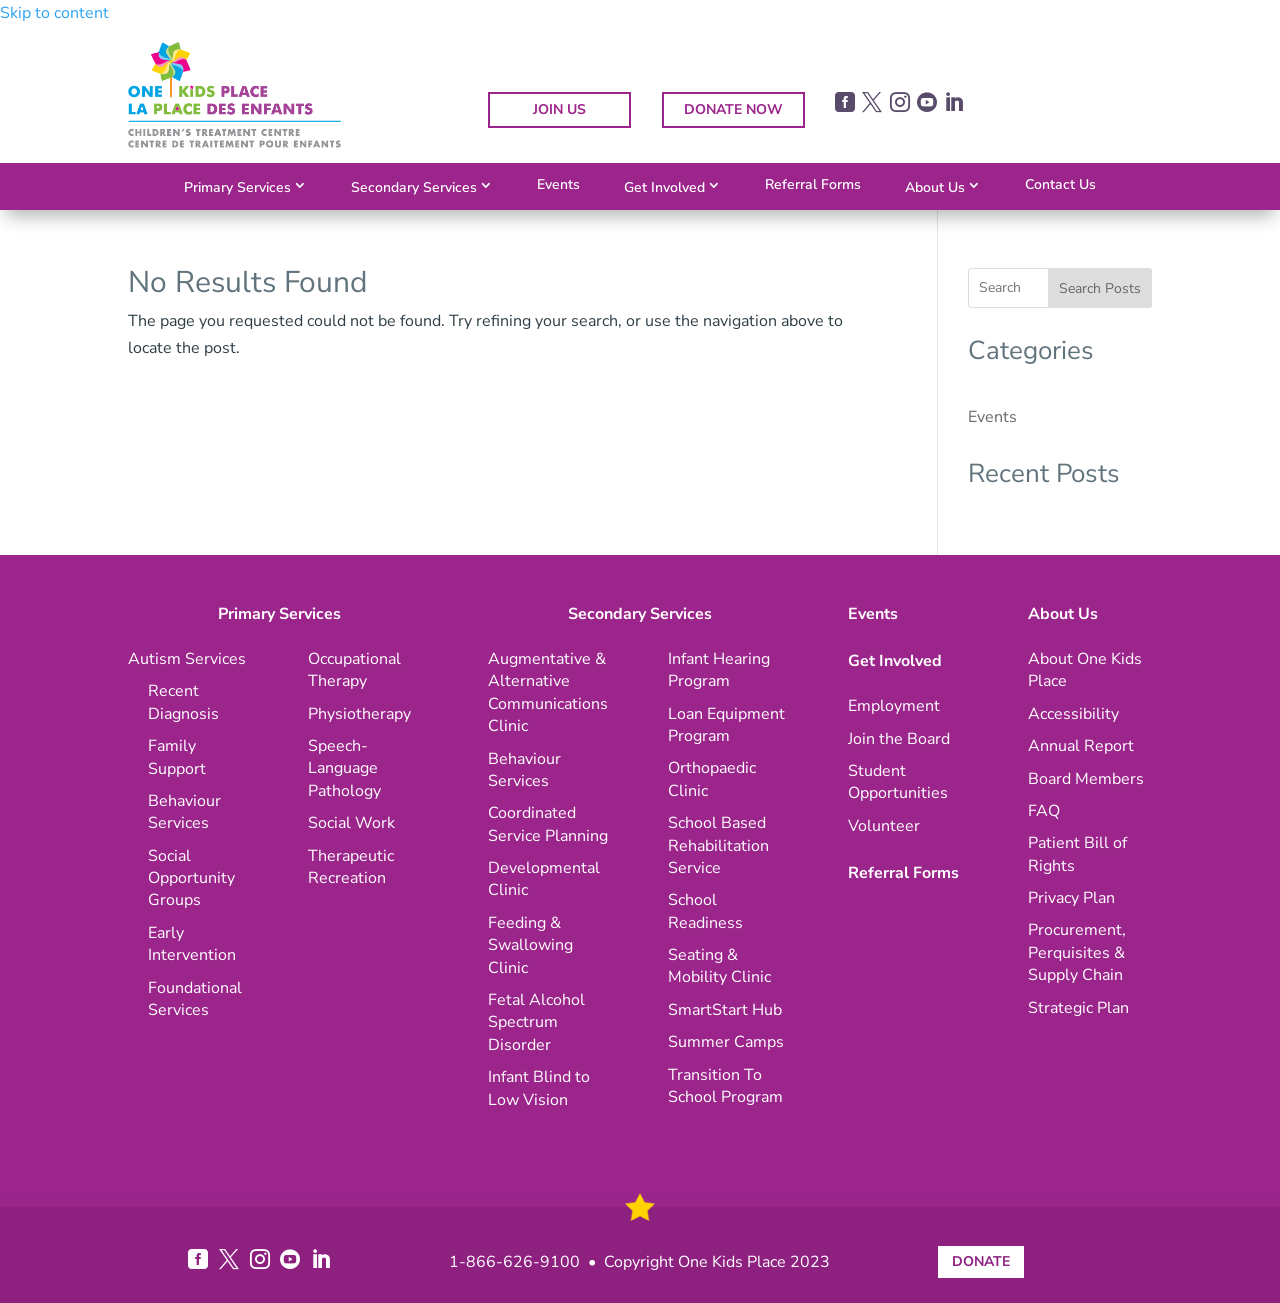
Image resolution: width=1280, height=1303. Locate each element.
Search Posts (1100, 288)
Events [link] (558, 184)
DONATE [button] (981, 1261)
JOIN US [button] (559, 109)
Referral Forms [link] (813, 184)
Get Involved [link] (664, 187)
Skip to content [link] (54, 13)
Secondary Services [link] (414, 187)
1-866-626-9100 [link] (514, 1262)
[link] (234, 143)
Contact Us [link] (1060, 184)
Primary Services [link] (237, 187)
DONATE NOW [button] (733, 109)
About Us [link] (935, 187)
